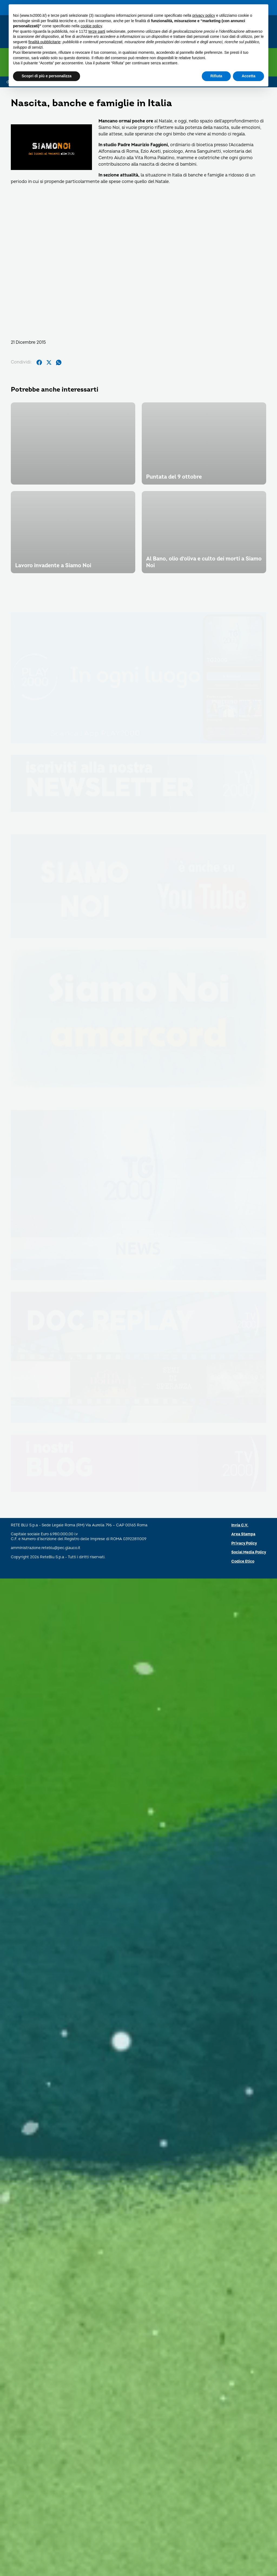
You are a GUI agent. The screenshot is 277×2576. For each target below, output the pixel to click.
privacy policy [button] (203, 15)
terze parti (96, 31)
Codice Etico (242, 2559)
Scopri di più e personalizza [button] (46, 76)
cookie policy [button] (91, 26)
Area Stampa (243, 2531)
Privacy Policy (244, 2540)
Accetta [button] (248, 76)
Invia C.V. (239, 2522)
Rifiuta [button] (216, 76)
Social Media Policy (248, 2549)
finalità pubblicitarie (44, 42)
